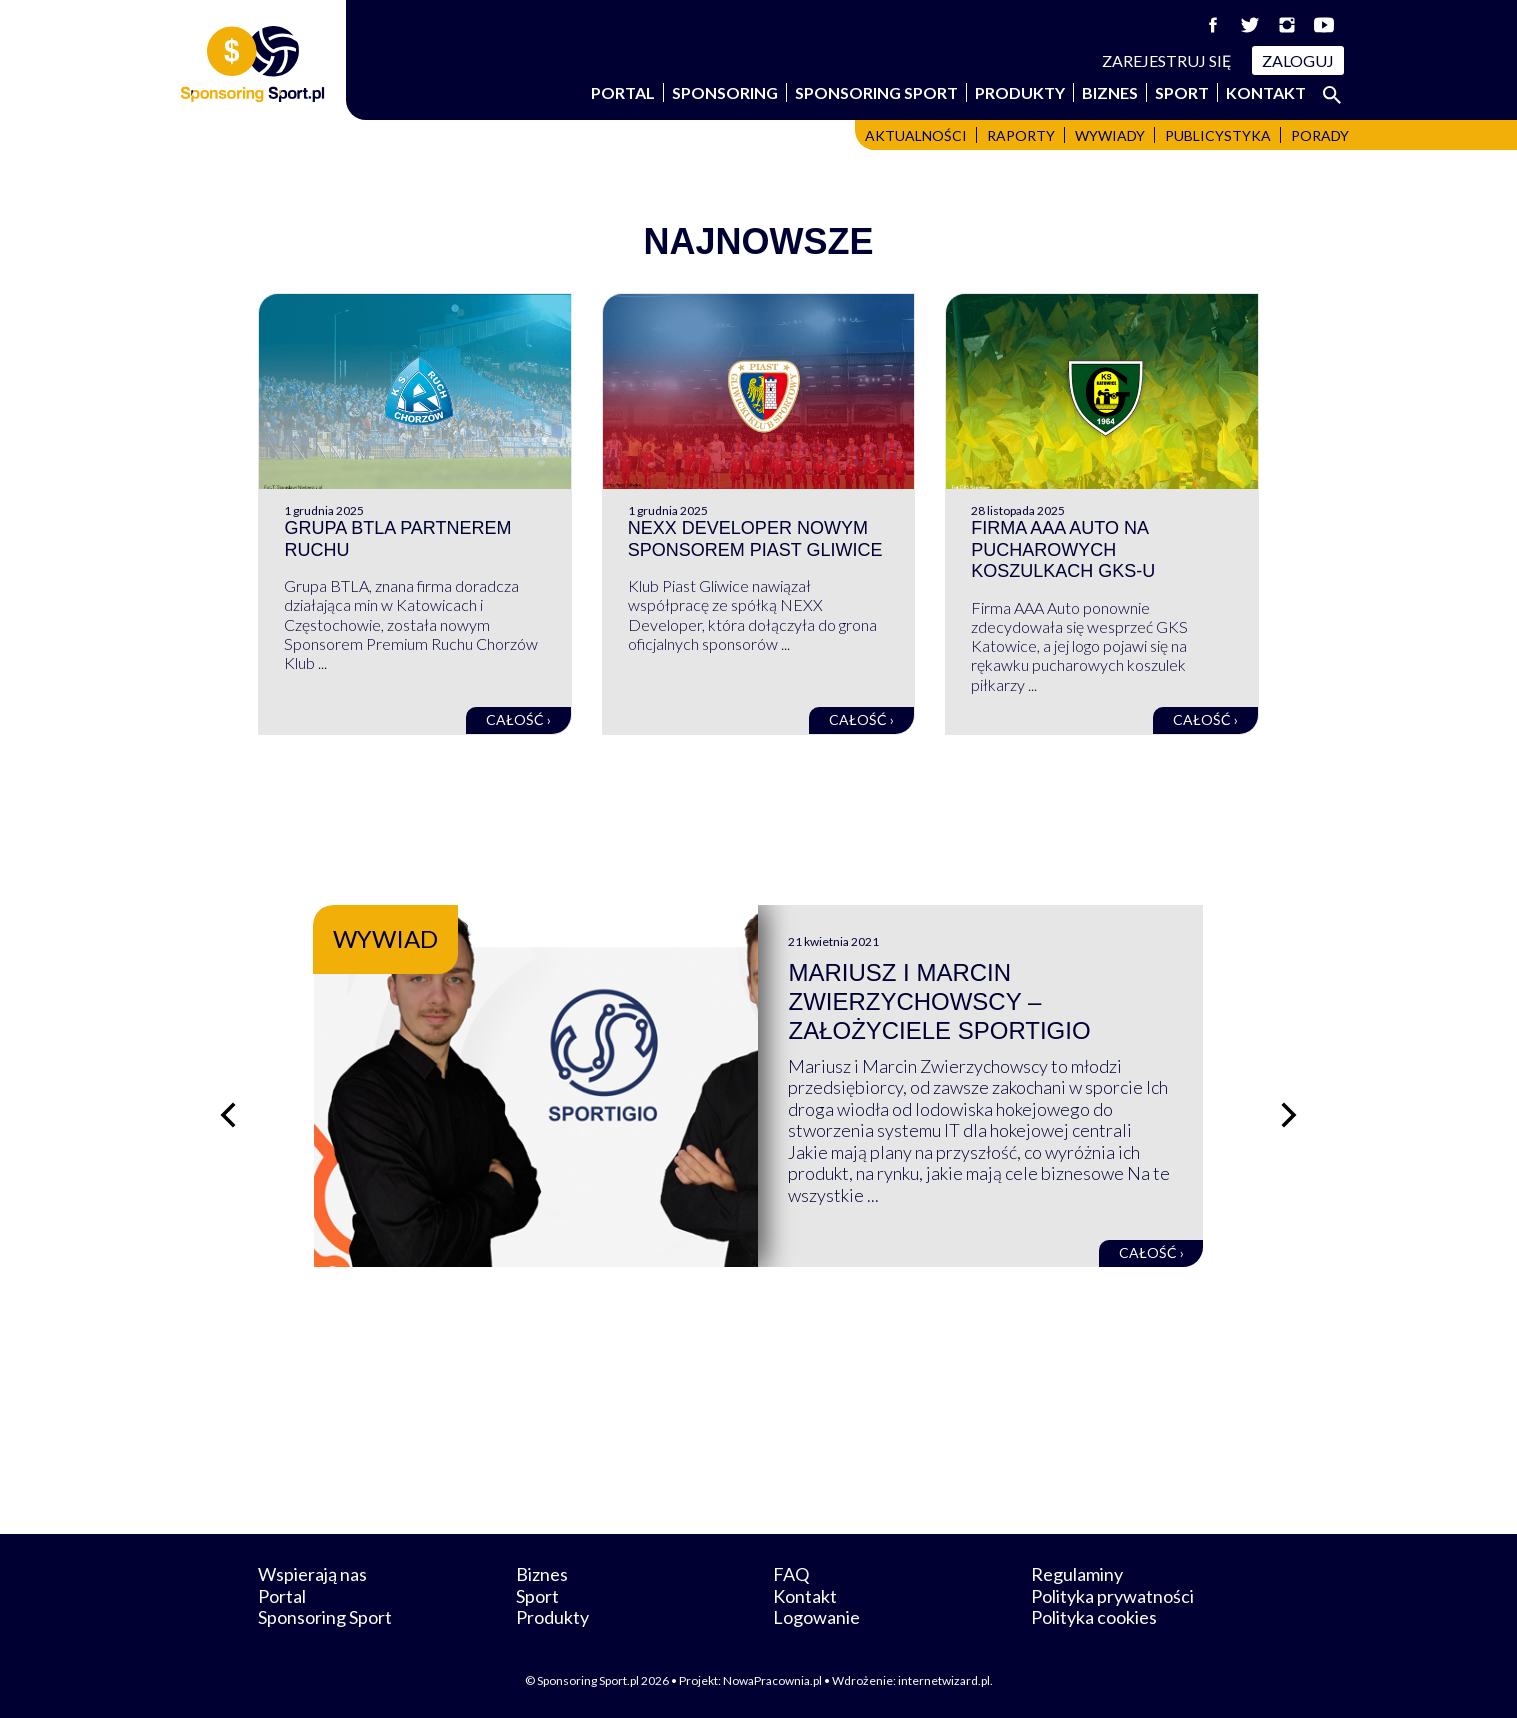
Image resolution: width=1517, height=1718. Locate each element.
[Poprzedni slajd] (228, 1115)
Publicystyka (1218, 135)
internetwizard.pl (944, 1680)
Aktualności (916, 135)
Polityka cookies (1094, 1617)
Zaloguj (1298, 60)
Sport (1182, 92)
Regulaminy (1077, 1574)
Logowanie (816, 1617)
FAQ (791, 1574)
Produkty (1020, 92)
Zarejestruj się (1167, 60)
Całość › (518, 719)
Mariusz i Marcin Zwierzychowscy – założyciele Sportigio (939, 1001)
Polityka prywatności (1112, 1596)
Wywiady (1110, 135)
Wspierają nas (312, 1574)
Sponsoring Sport (876, 92)
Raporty (1021, 135)
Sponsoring (725, 92)
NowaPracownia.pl (772, 1680)
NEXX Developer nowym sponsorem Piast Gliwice (755, 539)
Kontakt (1266, 92)
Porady (1320, 135)
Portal (623, 92)
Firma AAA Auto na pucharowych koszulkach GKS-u (1063, 549)
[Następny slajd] (1289, 1115)
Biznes (1110, 92)
